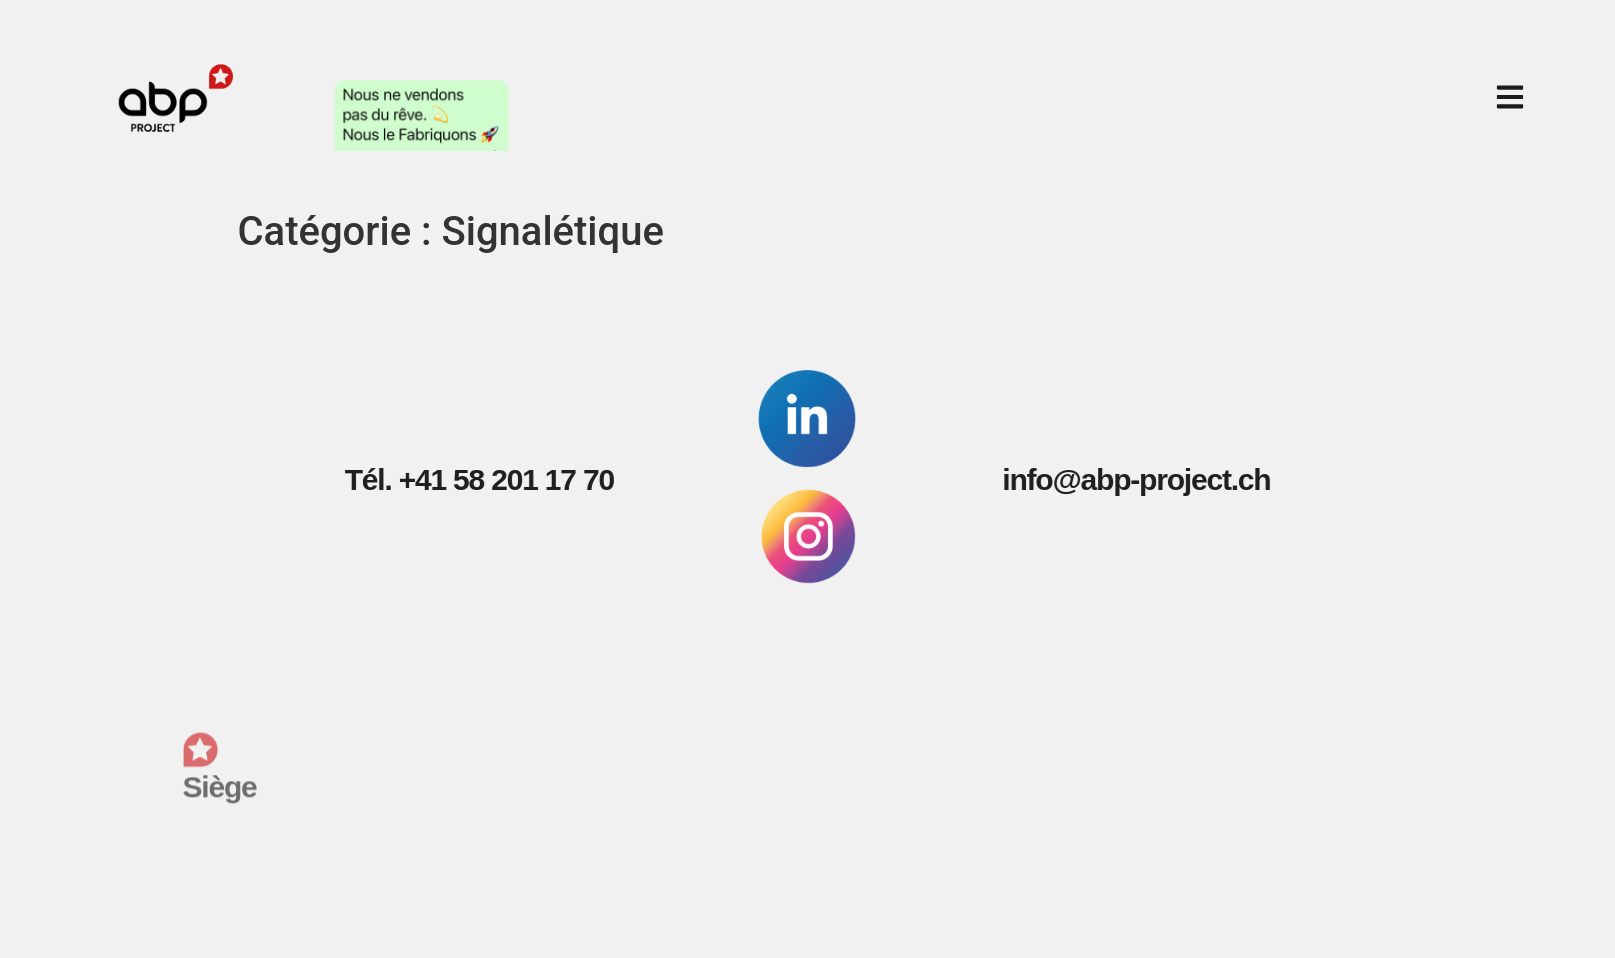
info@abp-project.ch (1115, 479)
